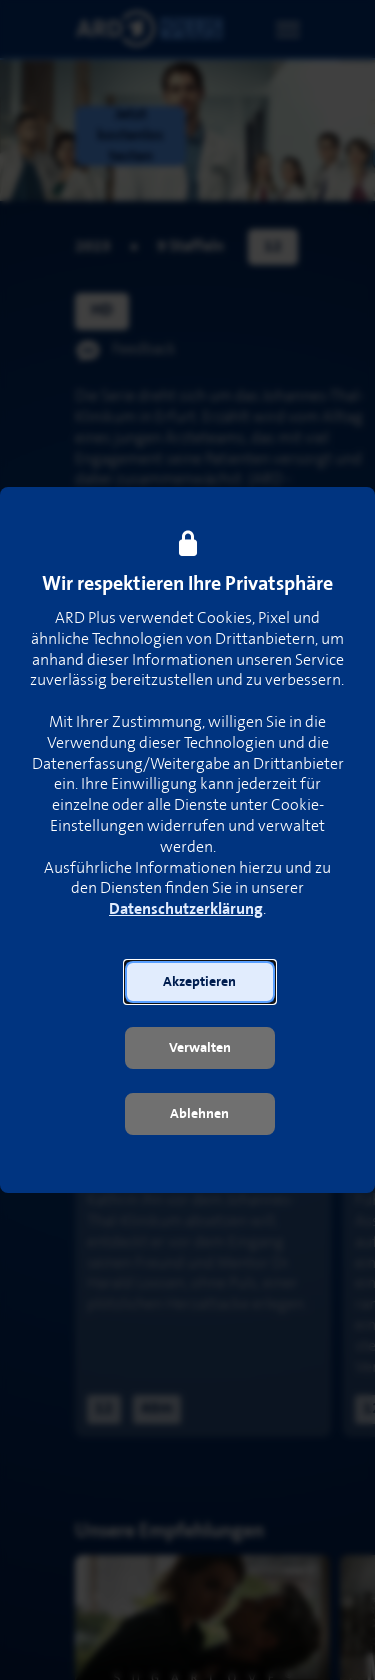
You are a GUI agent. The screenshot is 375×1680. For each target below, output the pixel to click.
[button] (200, 982)
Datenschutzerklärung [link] (186, 909)
